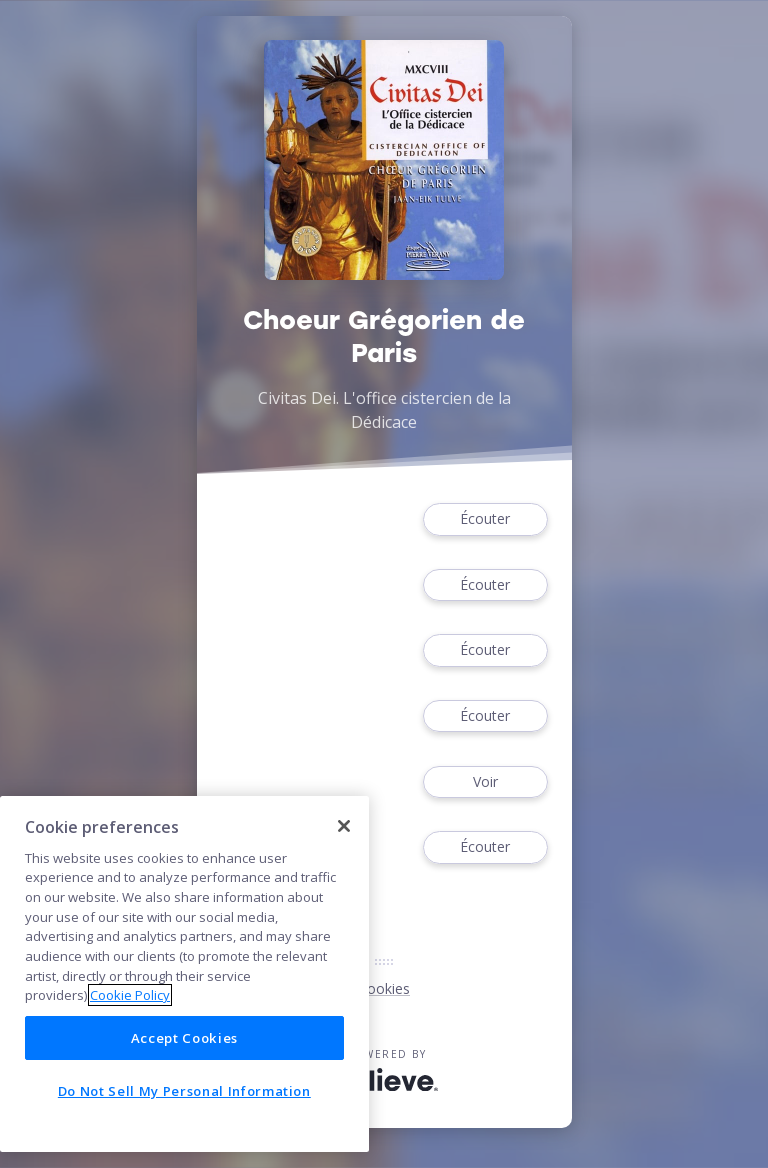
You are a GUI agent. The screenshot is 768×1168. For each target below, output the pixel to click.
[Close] (344, 826)
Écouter (485, 519)
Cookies (384, 988)
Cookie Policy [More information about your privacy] (130, 995)
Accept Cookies (184, 1038)
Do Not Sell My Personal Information (184, 1091)
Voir (485, 782)
